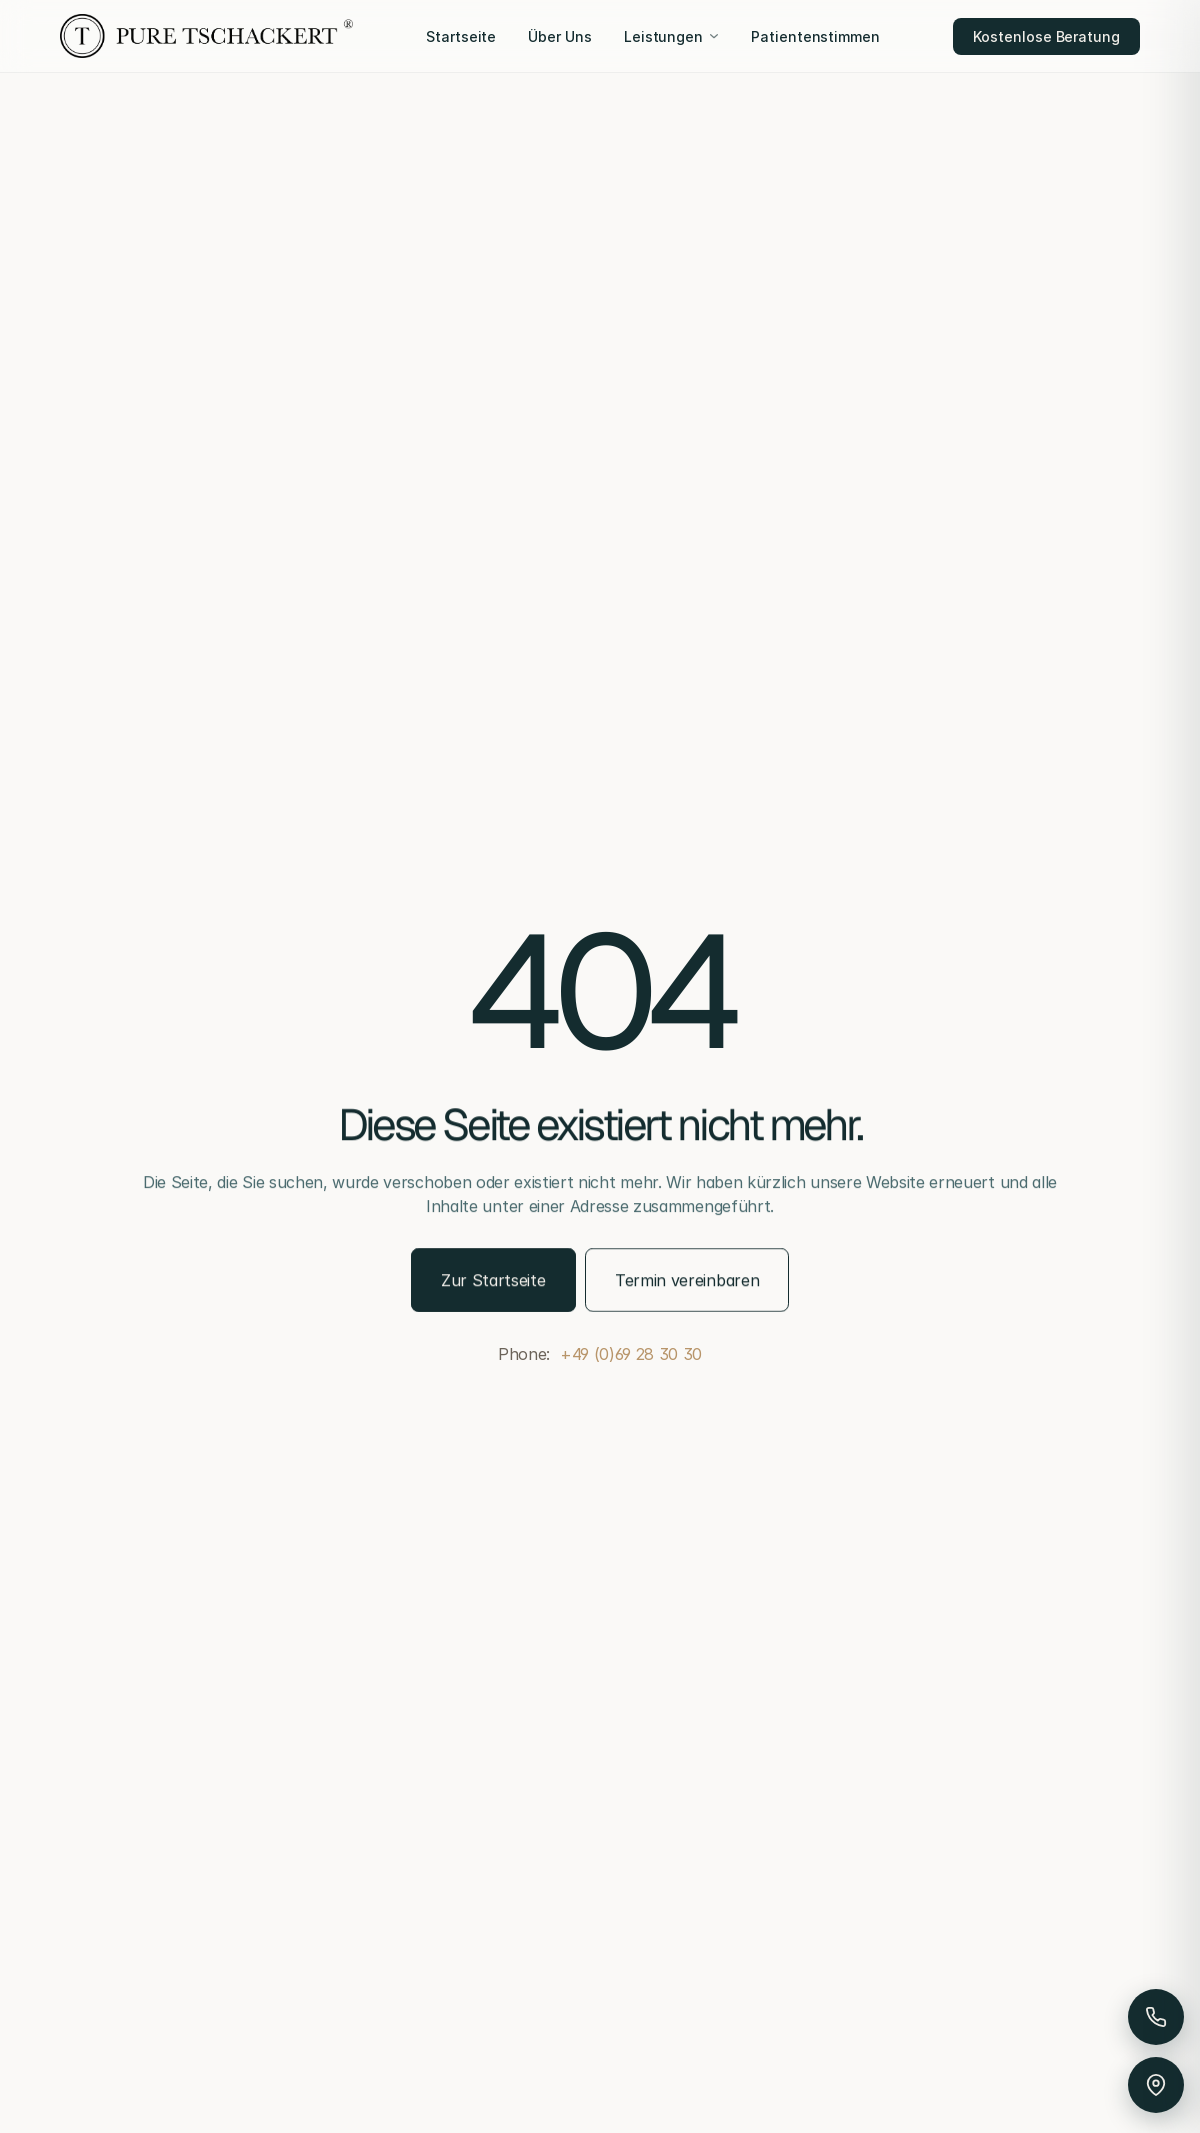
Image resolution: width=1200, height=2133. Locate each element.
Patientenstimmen (815, 36)
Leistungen (671, 36)
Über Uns (559, 36)
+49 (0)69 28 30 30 (631, 1354)
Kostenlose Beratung (1046, 36)
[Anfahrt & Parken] (1156, 2085)
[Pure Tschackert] (206, 36)
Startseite (461, 36)
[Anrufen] (1156, 2017)
